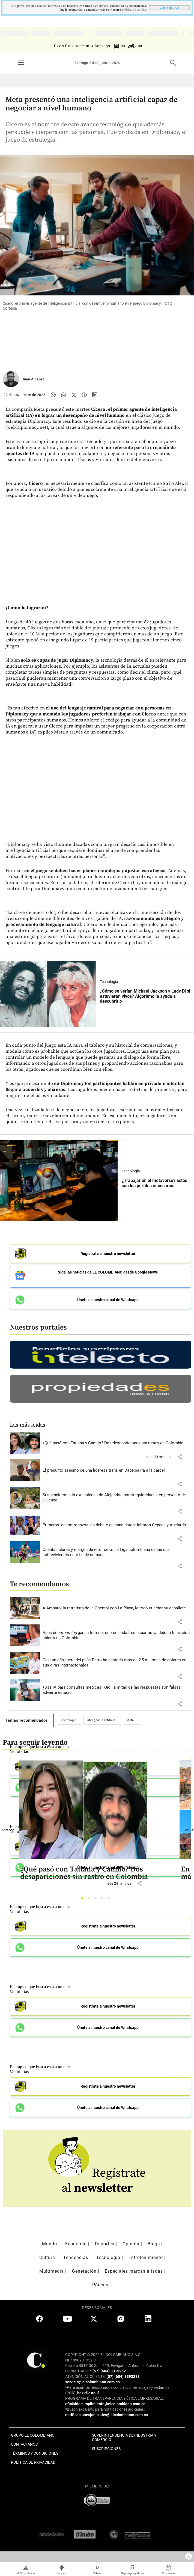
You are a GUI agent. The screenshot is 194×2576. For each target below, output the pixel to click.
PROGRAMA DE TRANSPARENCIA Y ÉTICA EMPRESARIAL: (114, 2398)
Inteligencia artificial (101, 1720)
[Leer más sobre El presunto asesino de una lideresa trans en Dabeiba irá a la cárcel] (117, 1470)
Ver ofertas (19, 1911)
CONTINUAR (169, 8)
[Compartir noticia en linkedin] (94, 394)
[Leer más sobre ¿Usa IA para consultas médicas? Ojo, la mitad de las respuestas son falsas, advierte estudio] (117, 1690)
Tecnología (109, 981)
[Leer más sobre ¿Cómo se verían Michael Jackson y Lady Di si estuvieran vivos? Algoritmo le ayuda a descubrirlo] (48, 994)
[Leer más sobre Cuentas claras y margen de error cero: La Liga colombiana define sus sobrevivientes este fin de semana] (117, 1552)
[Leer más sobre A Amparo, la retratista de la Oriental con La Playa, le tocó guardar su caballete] (117, 1608)
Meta (130, 1720)
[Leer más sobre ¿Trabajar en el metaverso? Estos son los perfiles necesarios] (59, 1180)
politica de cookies (134, 10)
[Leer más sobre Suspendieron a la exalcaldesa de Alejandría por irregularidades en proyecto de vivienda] (117, 1497)
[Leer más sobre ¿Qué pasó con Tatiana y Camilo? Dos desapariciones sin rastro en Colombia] (117, 1443)
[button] (179, 1456)
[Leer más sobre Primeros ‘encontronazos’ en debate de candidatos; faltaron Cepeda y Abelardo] (117, 1525)
